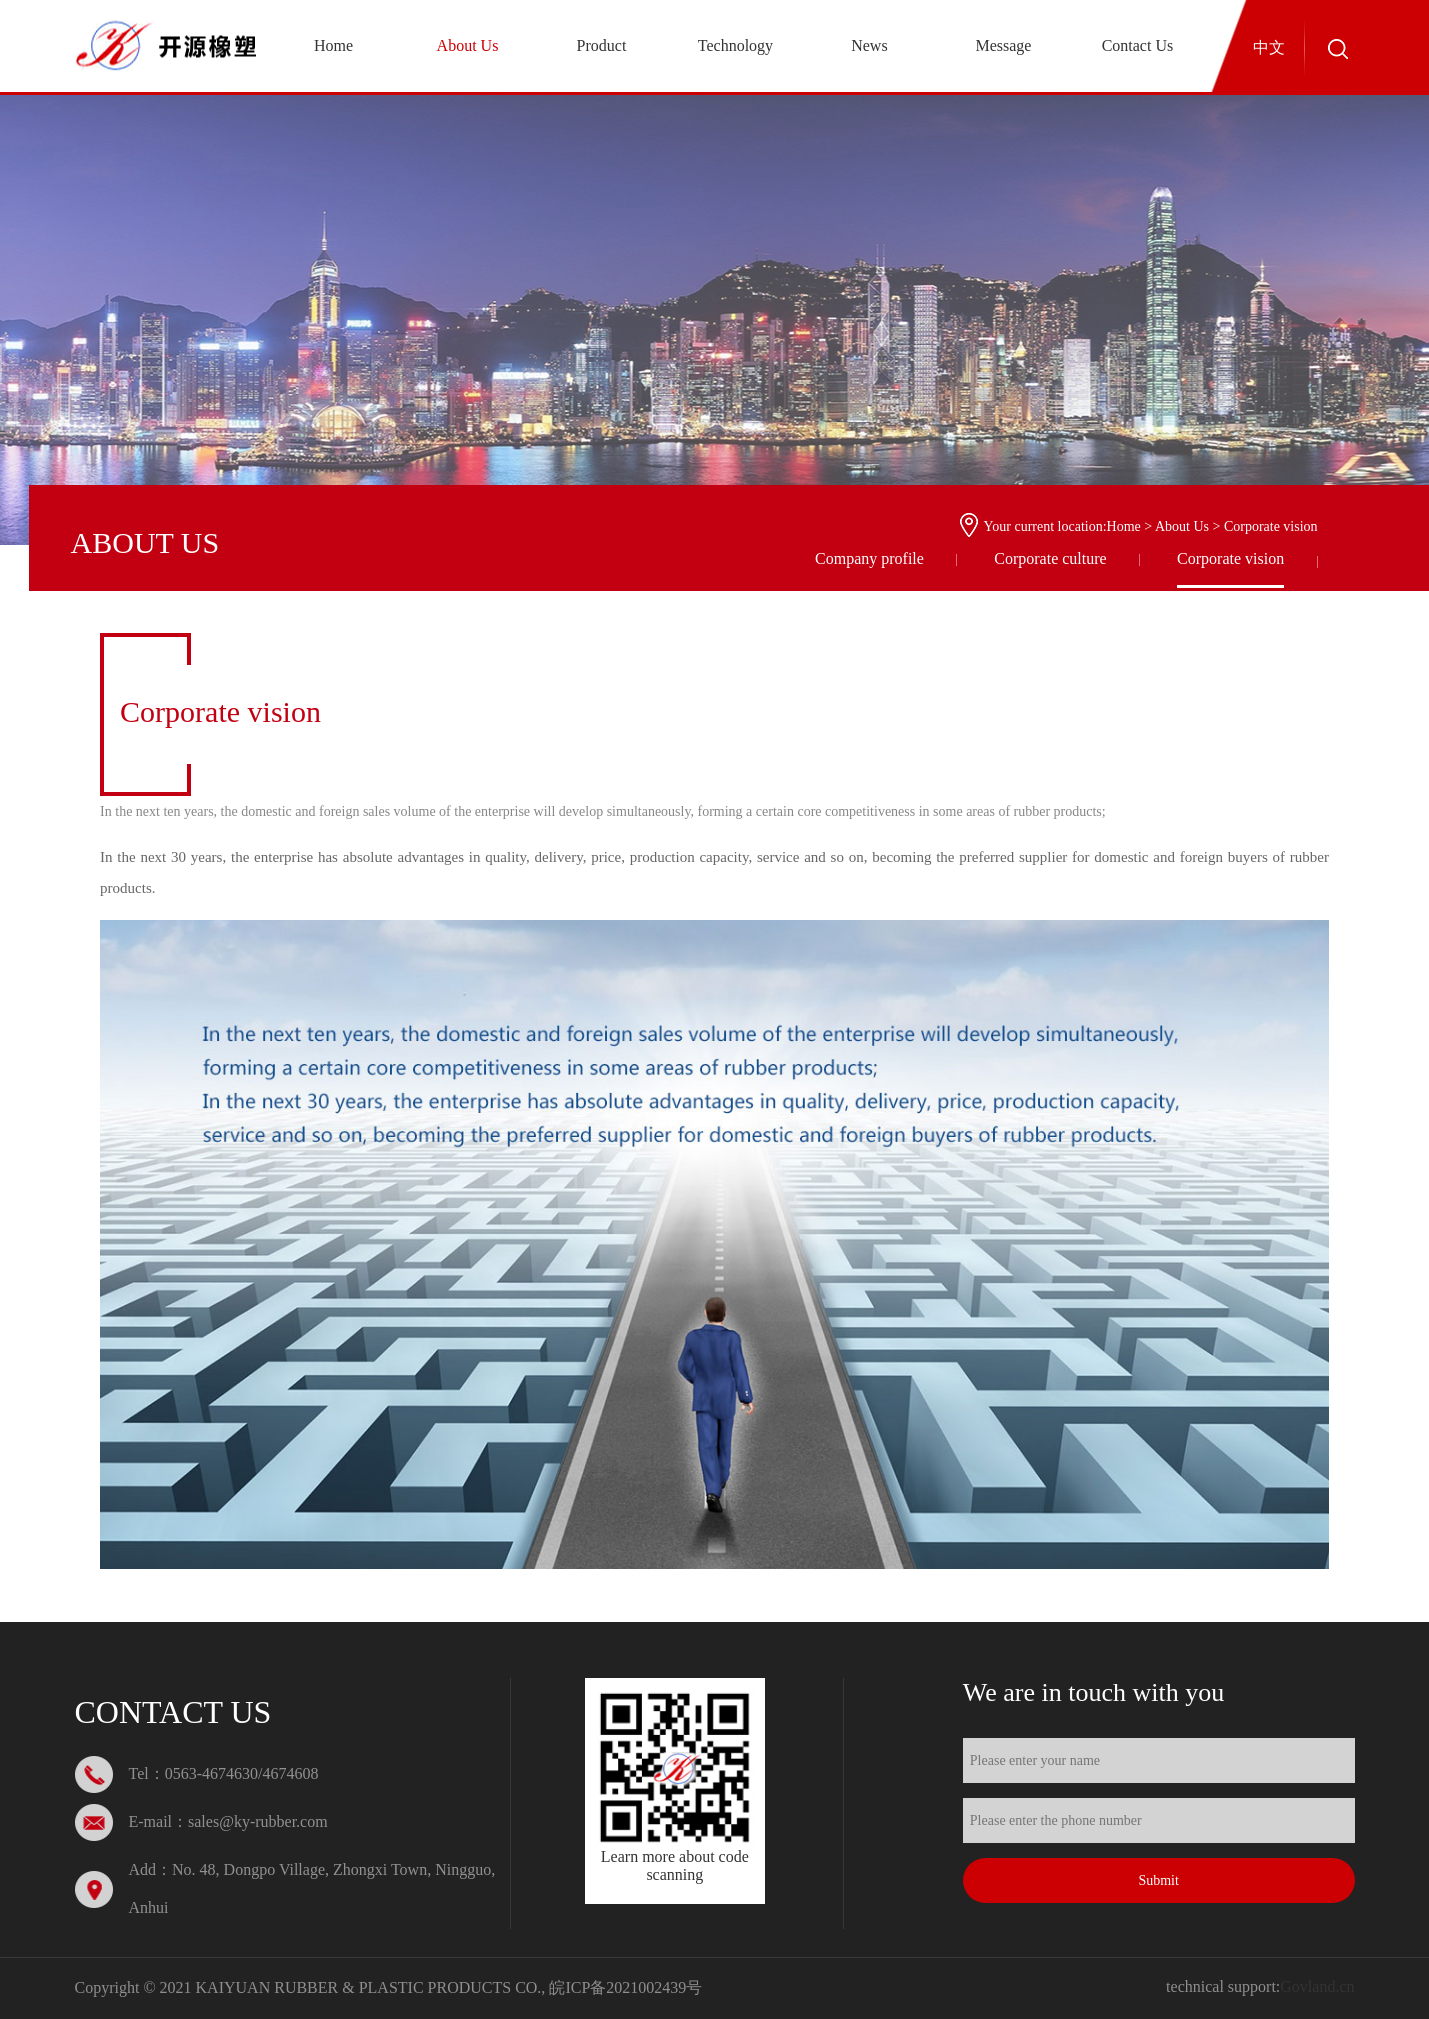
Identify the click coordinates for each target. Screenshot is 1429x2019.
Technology (735, 45)
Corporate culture (1050, 558)
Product (602, 45)
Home (333, 45)
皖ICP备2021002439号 (625, 1987)
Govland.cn (1317, 1986)
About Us (468, 45)
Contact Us (1138, 45)
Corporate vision (1230, 558)
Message (1003, 45)
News (869, 45)
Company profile (869, 558)
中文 (1269, 47)
